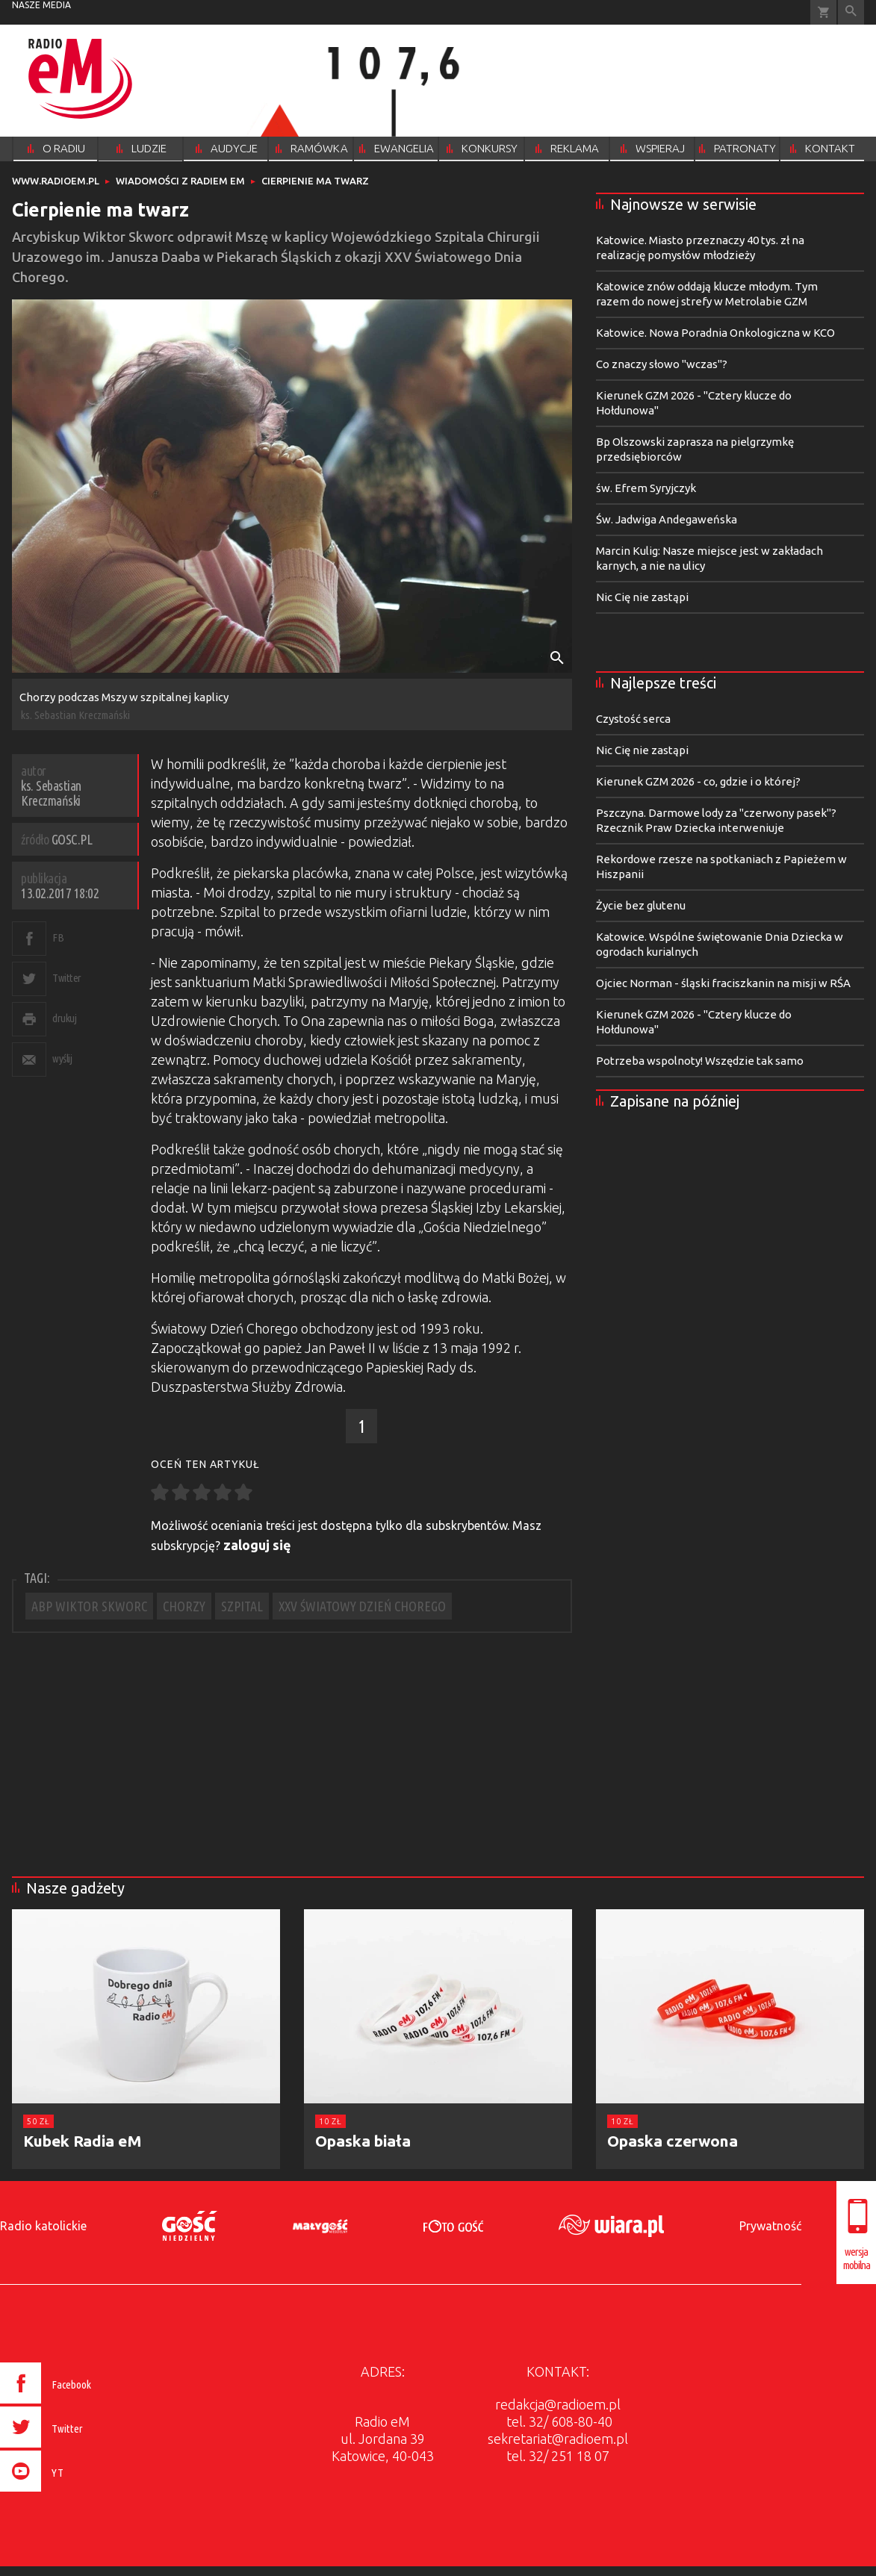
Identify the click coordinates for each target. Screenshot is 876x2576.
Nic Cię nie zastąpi (642, 597)
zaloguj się (257, 1544)
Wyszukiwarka (851, 12)
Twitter (66, 977)
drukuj (64, 1018)
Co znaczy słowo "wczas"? (661, 364)
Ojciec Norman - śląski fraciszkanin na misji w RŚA (723, 983)
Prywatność (770, 2226)
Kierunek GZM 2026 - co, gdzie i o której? (698, 781)
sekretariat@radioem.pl (558, 2438)
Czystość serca (633, 718)
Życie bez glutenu (641, 905)
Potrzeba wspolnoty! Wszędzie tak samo (700, 1060)
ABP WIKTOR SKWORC (89, 1606)
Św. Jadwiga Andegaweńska (666, 519)
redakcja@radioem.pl (558, 2404)
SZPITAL (242, 1606)
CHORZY (184, 1606)
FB (57, 937)
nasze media (41, 5)
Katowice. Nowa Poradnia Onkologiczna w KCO (715, 332)
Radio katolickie (43, 2226)
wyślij (62, 1058)
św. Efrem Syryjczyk (646, 488)
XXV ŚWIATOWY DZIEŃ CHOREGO (362, 1606)
